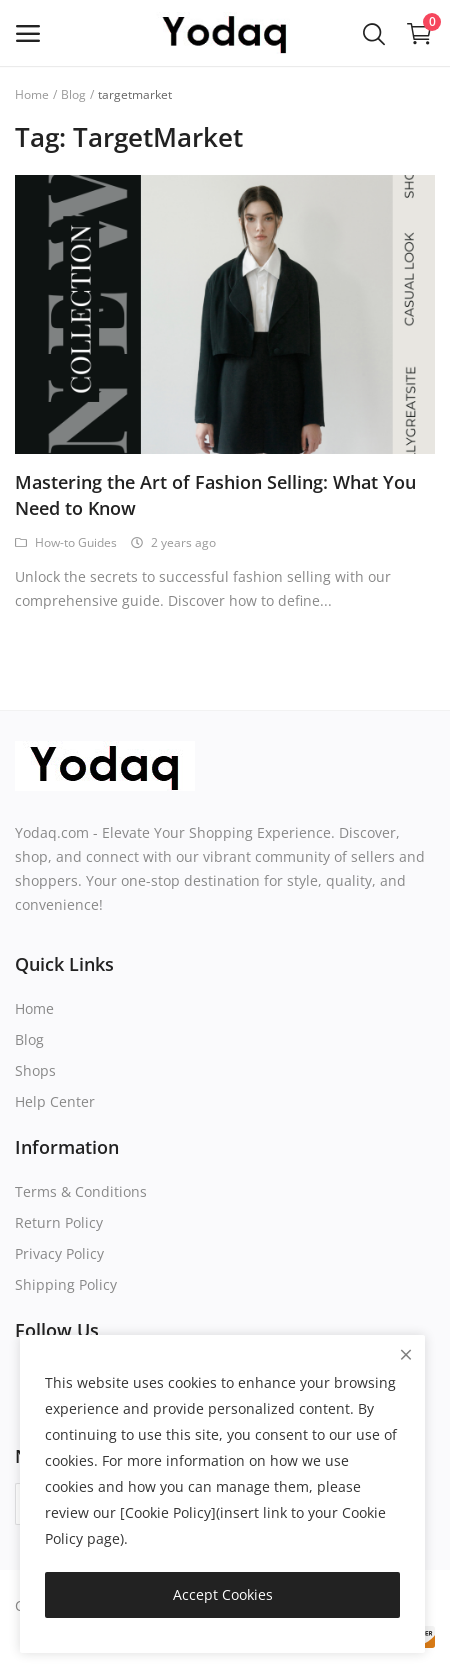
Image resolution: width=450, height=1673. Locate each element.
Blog (73, 94)
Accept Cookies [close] (223, 1594)
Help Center (55, 1101)
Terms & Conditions (81, 1191)
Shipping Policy (66, 1284)
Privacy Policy (59, 1253)
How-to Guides (66, 542)
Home (32, 94)
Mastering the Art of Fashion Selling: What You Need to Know (215, 495)
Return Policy (59, 1222)
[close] (406, 1354)
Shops (35, 1070)
